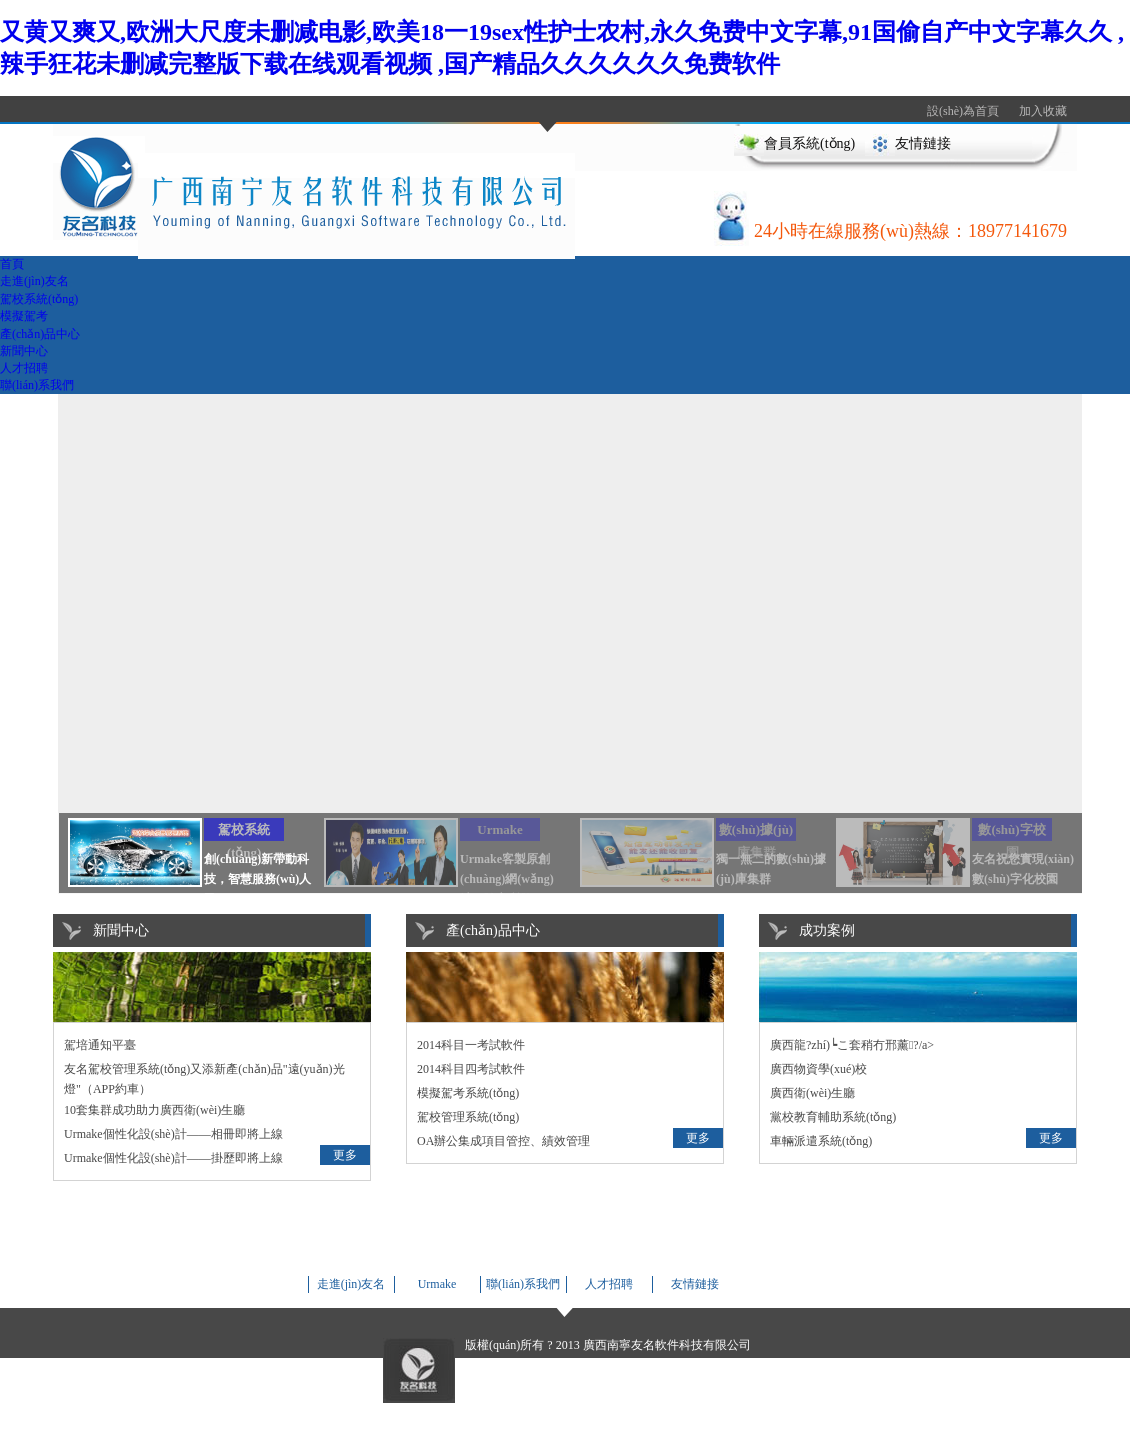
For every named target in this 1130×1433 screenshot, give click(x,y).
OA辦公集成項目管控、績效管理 (503, 1141)
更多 (345, 1155)
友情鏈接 (923, 143)
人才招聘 (24, 368)
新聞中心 (24, 351)
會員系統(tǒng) (809, 143)
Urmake (437, 1284)
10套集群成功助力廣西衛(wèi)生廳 (154, 1110)
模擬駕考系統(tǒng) (468, 1093)
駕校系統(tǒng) (39, 299)
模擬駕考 (24, 316)
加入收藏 (1043, 111)
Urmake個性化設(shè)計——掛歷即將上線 (173, 1158)
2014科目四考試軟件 (471, 1069)
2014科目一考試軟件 (471, 1045)
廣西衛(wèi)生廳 (812, 1093)
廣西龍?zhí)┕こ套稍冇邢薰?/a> (852, 1045)
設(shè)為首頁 (963, 111)
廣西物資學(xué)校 (818, 1069)
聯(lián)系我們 (37, 385)
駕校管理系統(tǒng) (468, 1117)
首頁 (12, 264)
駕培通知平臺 (100, 1045)
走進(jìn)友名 (34, 281)
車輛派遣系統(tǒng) (821, 1141)
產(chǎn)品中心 (40, 334)
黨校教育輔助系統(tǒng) (833, 1117)
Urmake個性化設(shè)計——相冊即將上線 (173, 1134)
